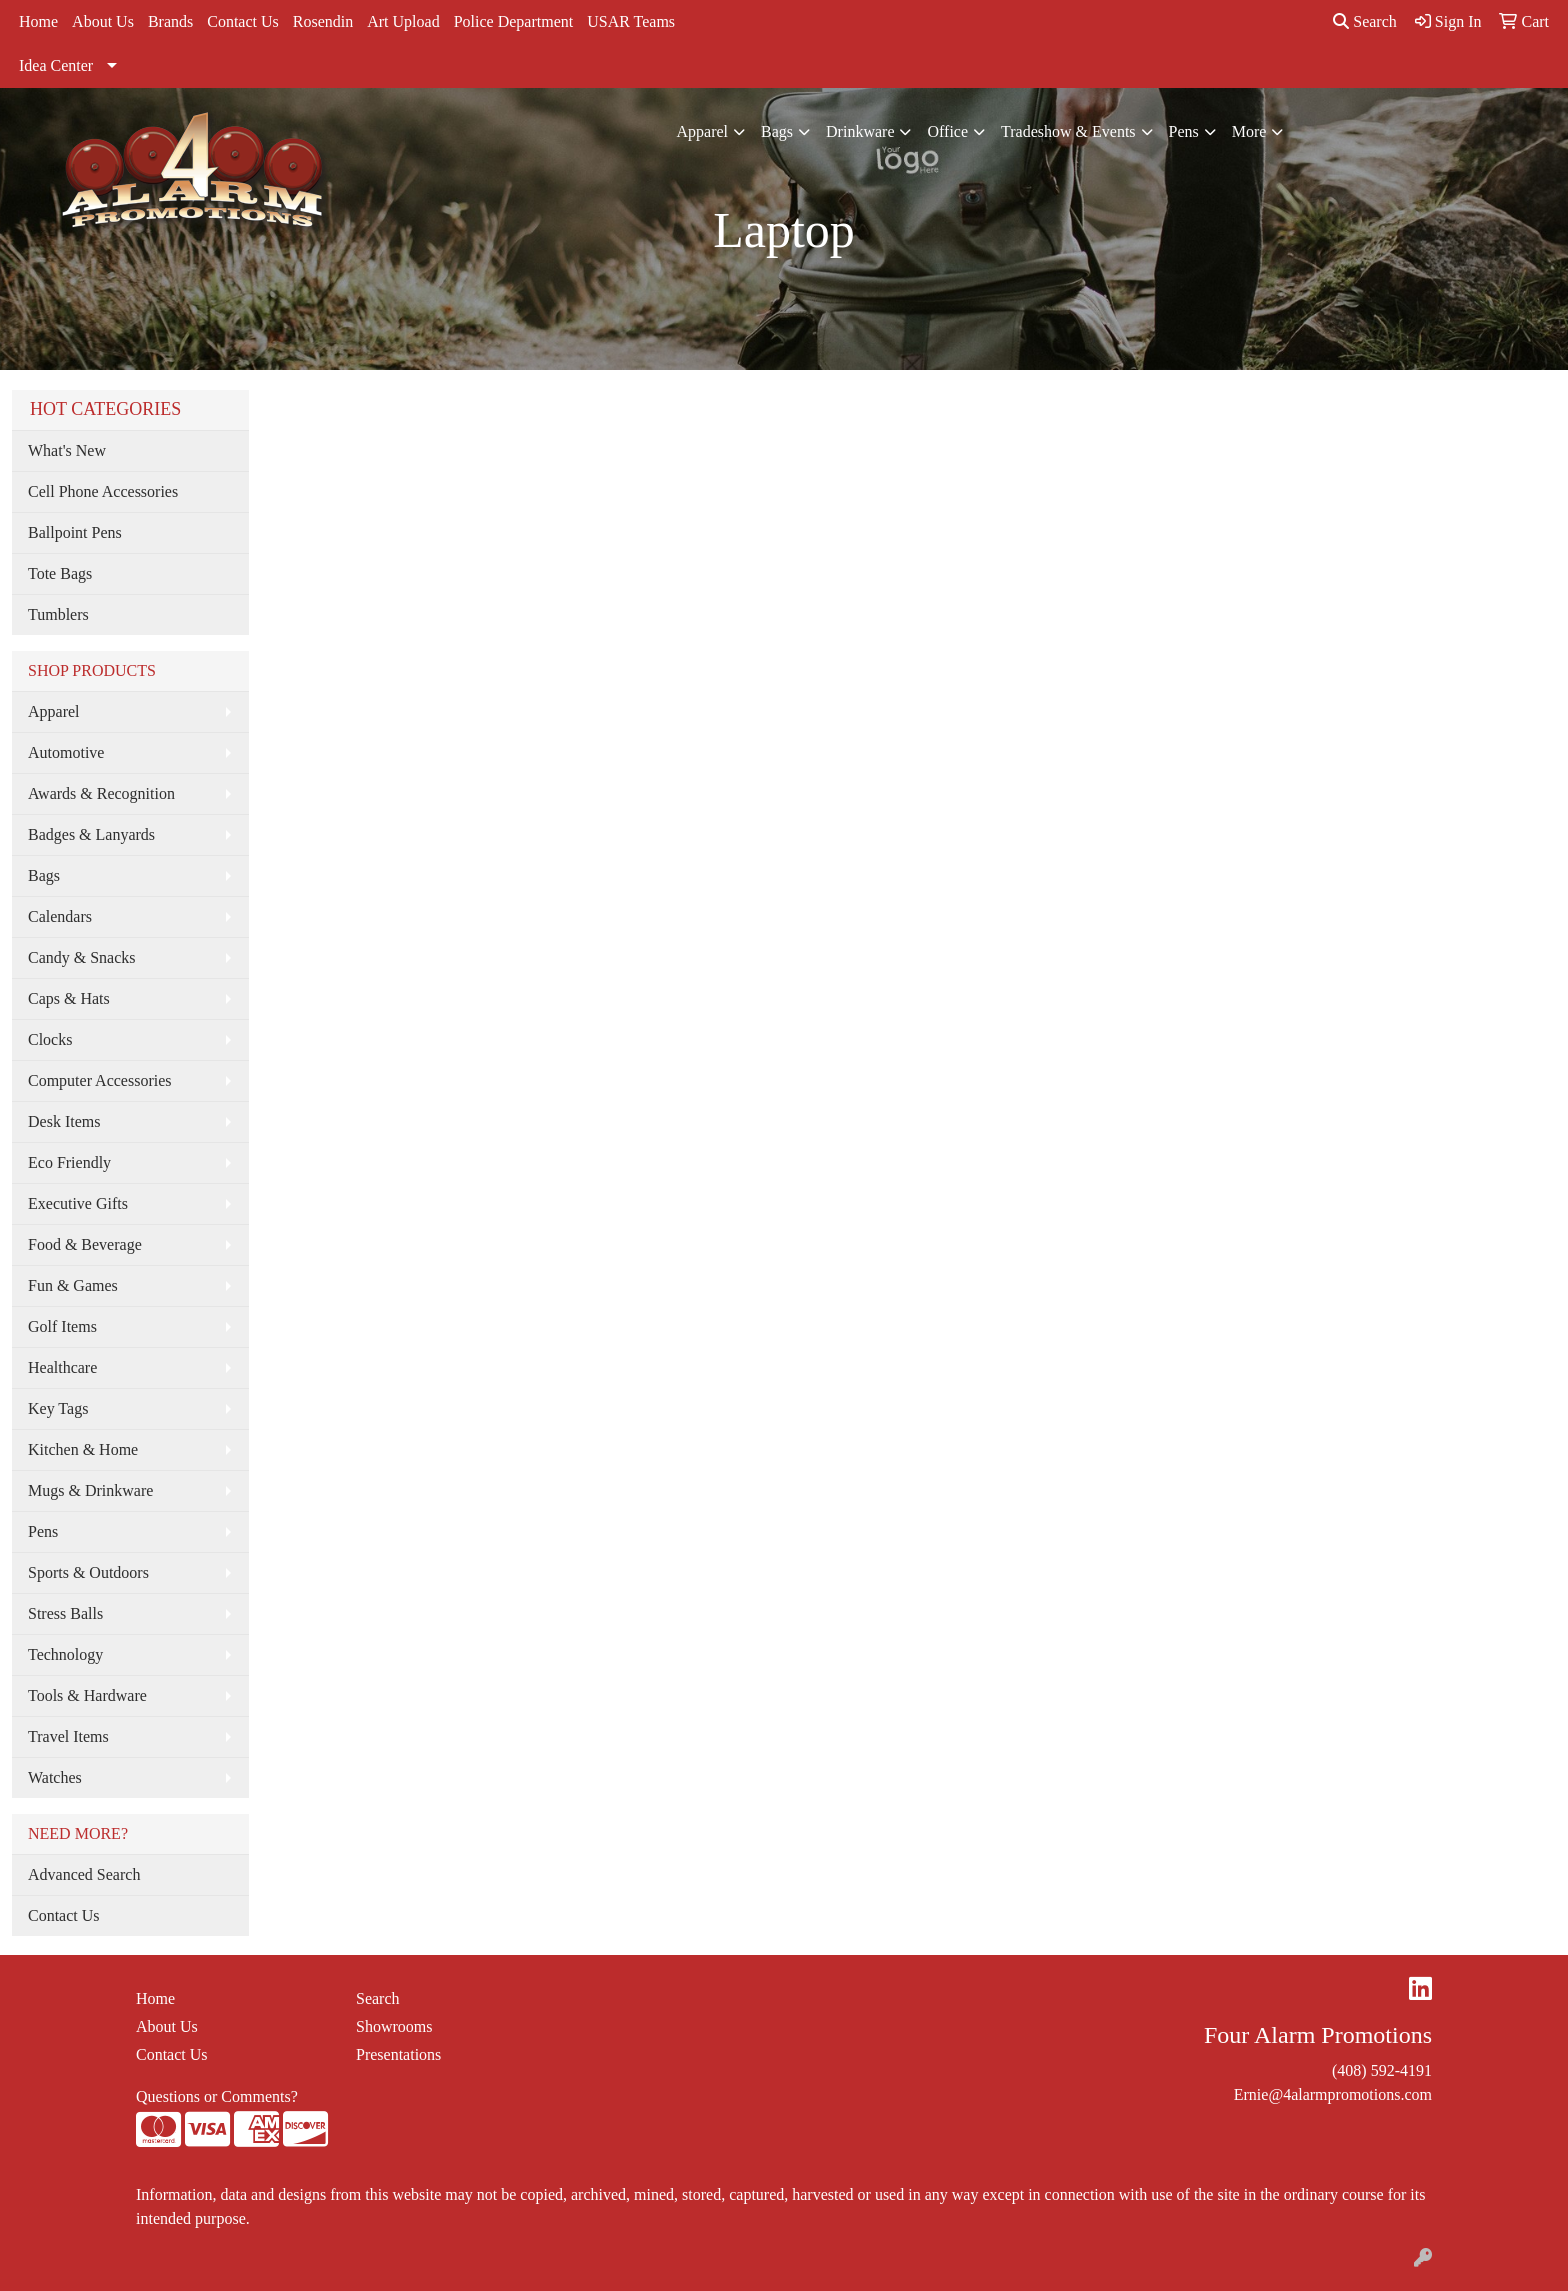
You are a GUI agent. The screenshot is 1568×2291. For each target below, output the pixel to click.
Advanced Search (84, 1874)
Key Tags (58, 1408)
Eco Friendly (69, 1162)
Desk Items (64, 1121)
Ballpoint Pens (75, 532)
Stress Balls (65, 1613)
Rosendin (323, 21)
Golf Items (62, 1326)
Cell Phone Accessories (103, 491)
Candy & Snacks (82, 957)
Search (1365, 21)
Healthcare (62, 1367)
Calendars (60, 916)
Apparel (703, 131)
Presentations (398, 2054)
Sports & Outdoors (88, 1572)
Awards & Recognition (101, 793)
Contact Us (243, 21)
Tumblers (58, 614)
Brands (170, 21)
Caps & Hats (69, 998)
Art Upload (403, 21)
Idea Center (56, 65)
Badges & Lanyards (91, 834)
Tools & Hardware (87, 1695)
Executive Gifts (78, 1203)
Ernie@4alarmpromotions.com (1333, 2094)
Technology (65, 1654)
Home (38, 21)
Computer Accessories (100, 1080)
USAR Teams (631, 21)
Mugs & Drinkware (90, 1490)
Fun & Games (73, 1285)
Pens (1184, 131)
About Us (103, 21)
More (1249, 131)
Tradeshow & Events (1068, 131)
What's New (67, 450)
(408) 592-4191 (1382, 2070)
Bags (777, 131)
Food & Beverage (85, 1244)
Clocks (50, 1039)
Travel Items (68, 1736)
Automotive (66, 752)
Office (947, 131)
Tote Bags (60, 573)
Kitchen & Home (83, 1449)
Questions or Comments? (217, 2096)
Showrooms (394, 2026)
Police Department (514, 21)
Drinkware (860, 131)
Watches (55, 1777)
